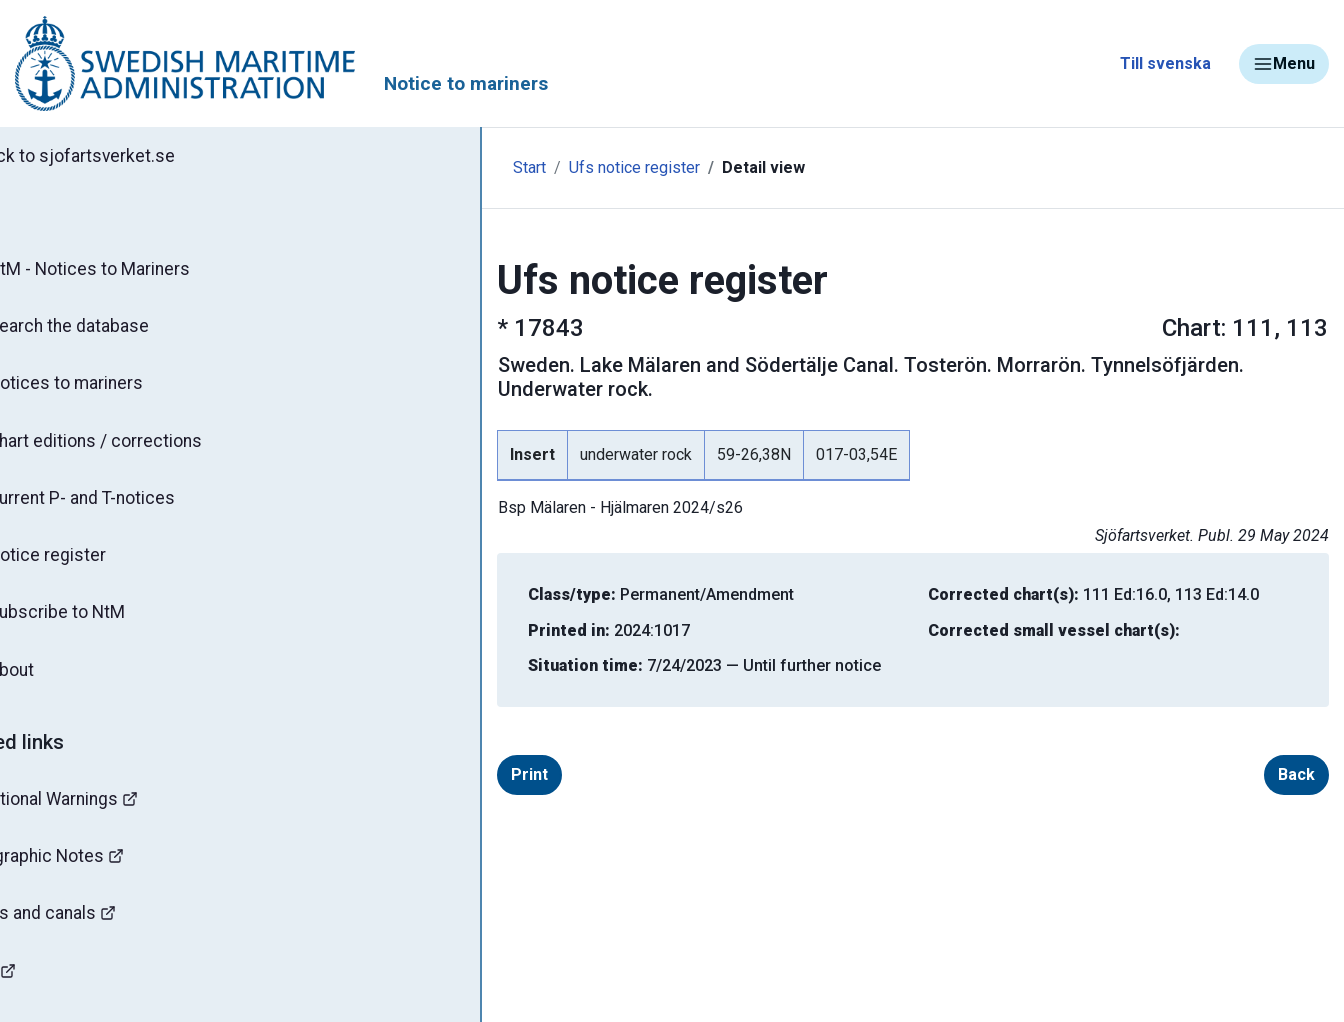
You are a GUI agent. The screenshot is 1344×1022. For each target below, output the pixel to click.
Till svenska (1165, 63)
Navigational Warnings (114, 815)
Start (422, 167)
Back (1296, 750)
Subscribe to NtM (105, 626)
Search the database (117, 331)
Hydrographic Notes (106, 874)
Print (422, 750)
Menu (1284, 64)
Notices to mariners (115, 390)
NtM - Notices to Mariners (138, 272)
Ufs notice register (527, 167)
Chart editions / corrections (145, 449)
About (59, 685)
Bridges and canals (101, 933)
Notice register (95, 567)
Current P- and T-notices (132, 508)
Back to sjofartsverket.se (130, 157)
